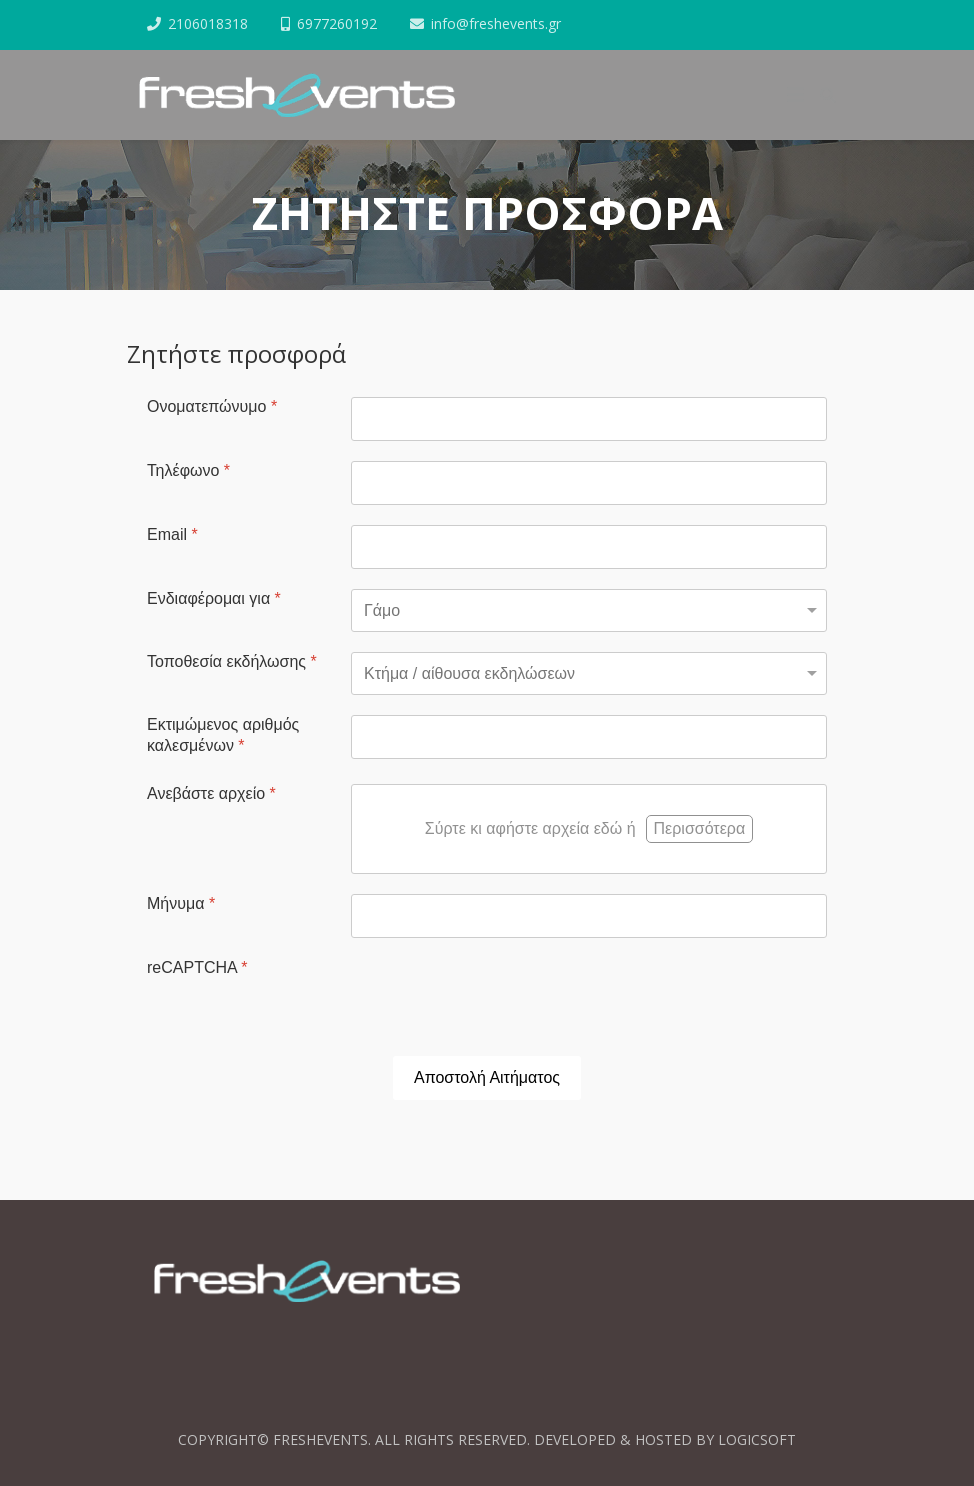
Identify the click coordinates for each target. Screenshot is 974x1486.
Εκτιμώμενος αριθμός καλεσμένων (223, 735)
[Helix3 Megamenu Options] (796, 95)
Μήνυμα (181, 903)
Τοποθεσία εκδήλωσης (232, 661)
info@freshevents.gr (496, 23)
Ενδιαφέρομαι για (214, 598)
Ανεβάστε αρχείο (211, 793)
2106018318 (208, 23)
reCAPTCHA (197, 967)
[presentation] (503, 997)
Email (172, 534)
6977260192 (337, 23)
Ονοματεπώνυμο (212, 406)
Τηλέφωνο (188, 470)
